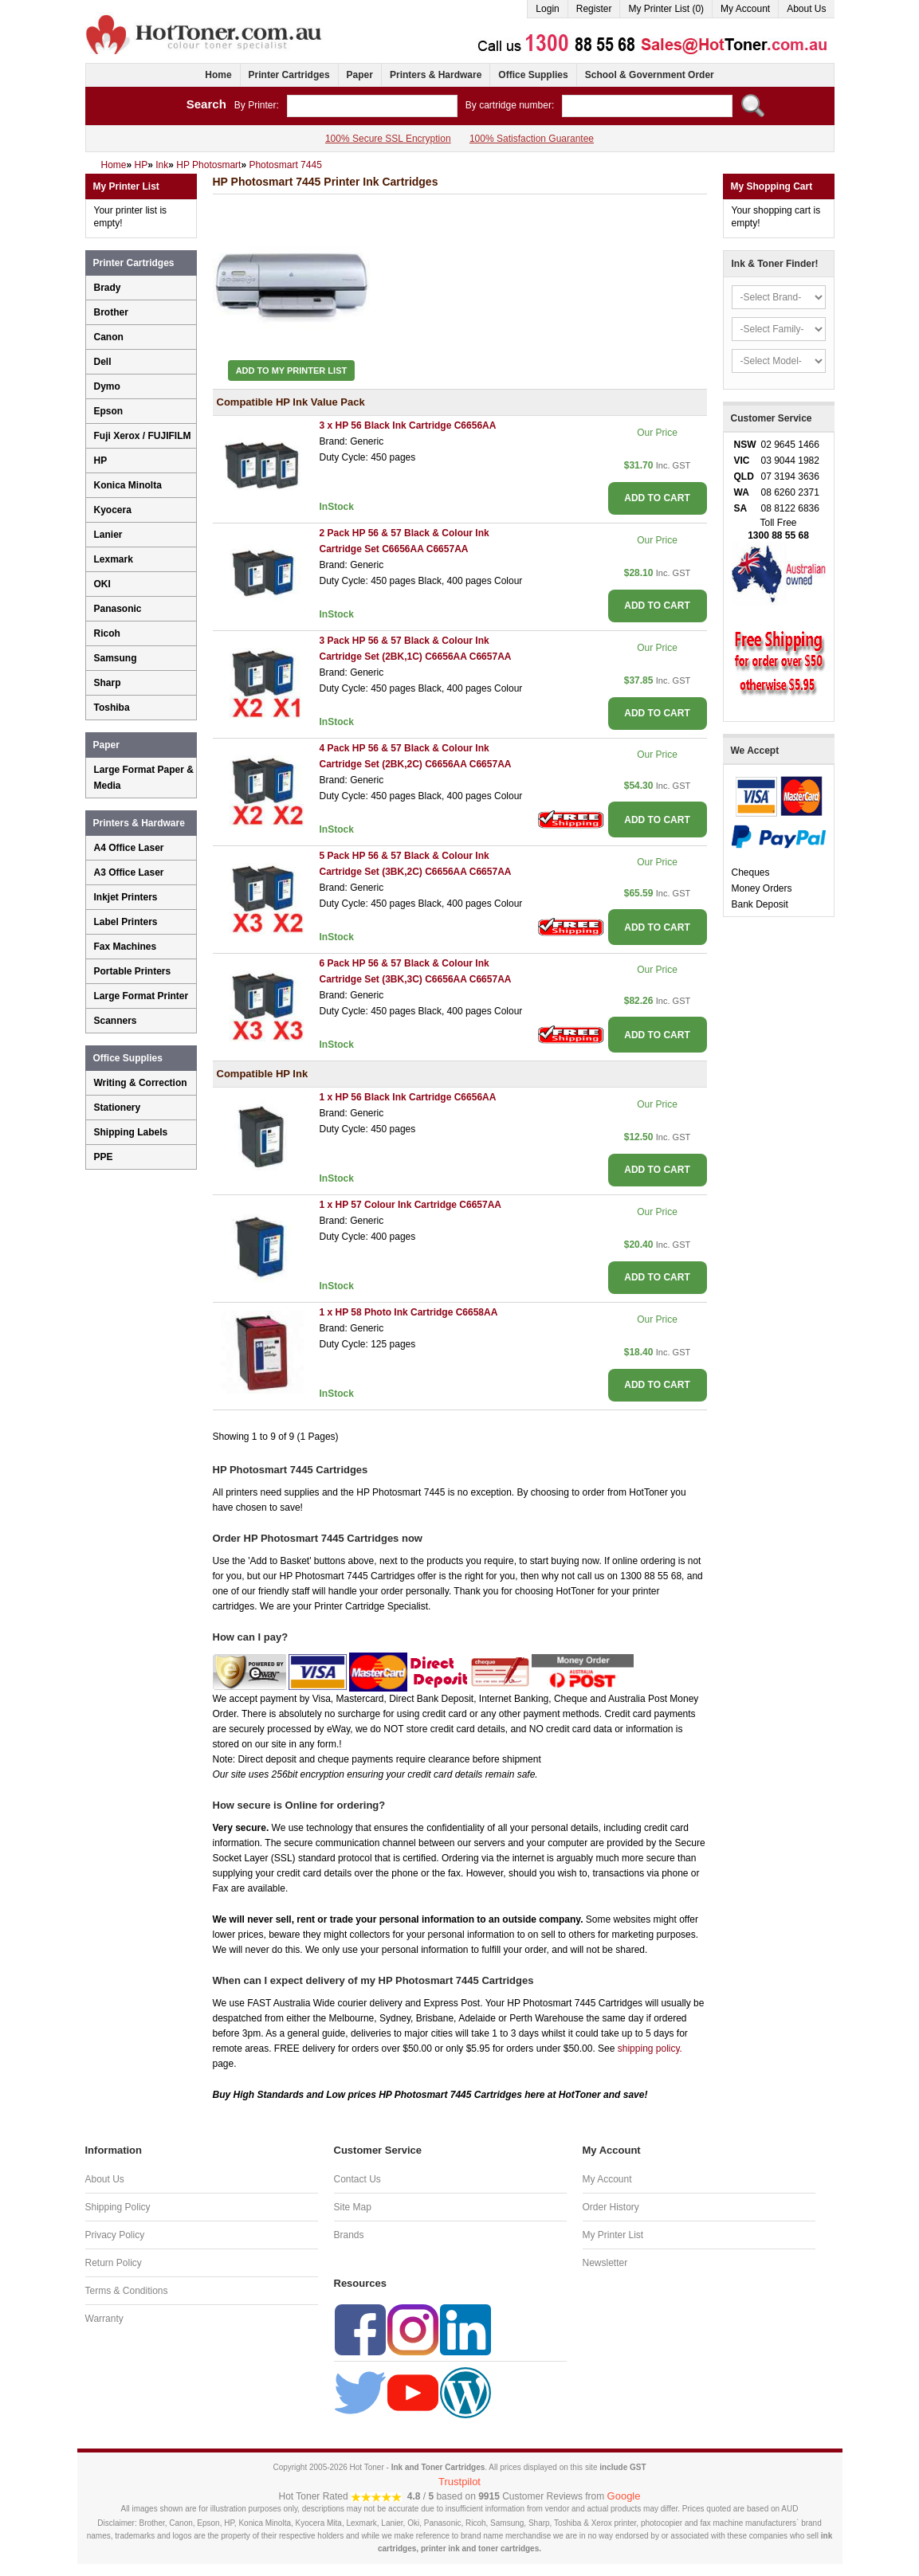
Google (624, 2496)
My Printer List (613, 2235)
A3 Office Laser (129, 872)
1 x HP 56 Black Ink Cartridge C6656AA (408, 1097)
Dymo (107, 386)
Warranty (104, 2318)
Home (218, 74)
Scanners (115, 1020)
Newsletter (605, 2262)
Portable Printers (132, 971)
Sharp (107, 682)
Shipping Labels (131, 1132)
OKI (102, 584)
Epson (109, 411)
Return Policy (113, 2262)
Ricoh (107, 633)
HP (101, 460)
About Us (806, 8)
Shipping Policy (118, 2207)
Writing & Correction (140, 1082)
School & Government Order (649, 74)
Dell (103, 361)
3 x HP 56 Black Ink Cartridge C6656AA (408, 425)
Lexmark (113, 559)
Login (547, 8)
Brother (111, 312)
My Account (745, 8)
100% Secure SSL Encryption (388, 138)
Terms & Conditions (126, 2290)
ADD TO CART (656, 498)
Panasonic (118, 608)
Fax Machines (125, 946)
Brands (349, 2235)
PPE (103, 1157)
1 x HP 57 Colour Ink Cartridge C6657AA (411, 1204)
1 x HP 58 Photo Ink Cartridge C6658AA (409, 1312)
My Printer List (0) (666, 8)
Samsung (115, 658)
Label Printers (126, 921)
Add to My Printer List (292, 370)
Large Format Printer (141, 996)
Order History (611, 2207)
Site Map (352, 2207)
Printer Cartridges (289, 74)
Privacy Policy (115, 2235)
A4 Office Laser (129, 847)
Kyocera (113, 510)
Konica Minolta (128, 485)
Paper (360, 74)
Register (594, 8)
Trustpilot (459, 2482)
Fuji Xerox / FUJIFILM (142, 435)
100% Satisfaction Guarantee (531, 138)
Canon (109, 337)
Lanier (108, 534)
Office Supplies (533, 74)
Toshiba (112, 707)
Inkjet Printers (126, 897)
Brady (107, 287)
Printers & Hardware (435, 74)
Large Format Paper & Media (144, 777)
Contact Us (357, 2179)
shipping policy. (650, 2048)
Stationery (117, 1107)
